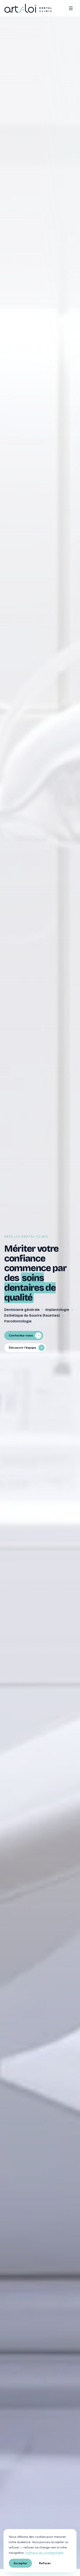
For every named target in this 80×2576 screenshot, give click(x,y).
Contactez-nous (25, 1335)
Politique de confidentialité (44, 2553)
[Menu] (71, 8)
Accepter (20, 2563)
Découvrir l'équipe (27, 1348)
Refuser (45, 2563)
